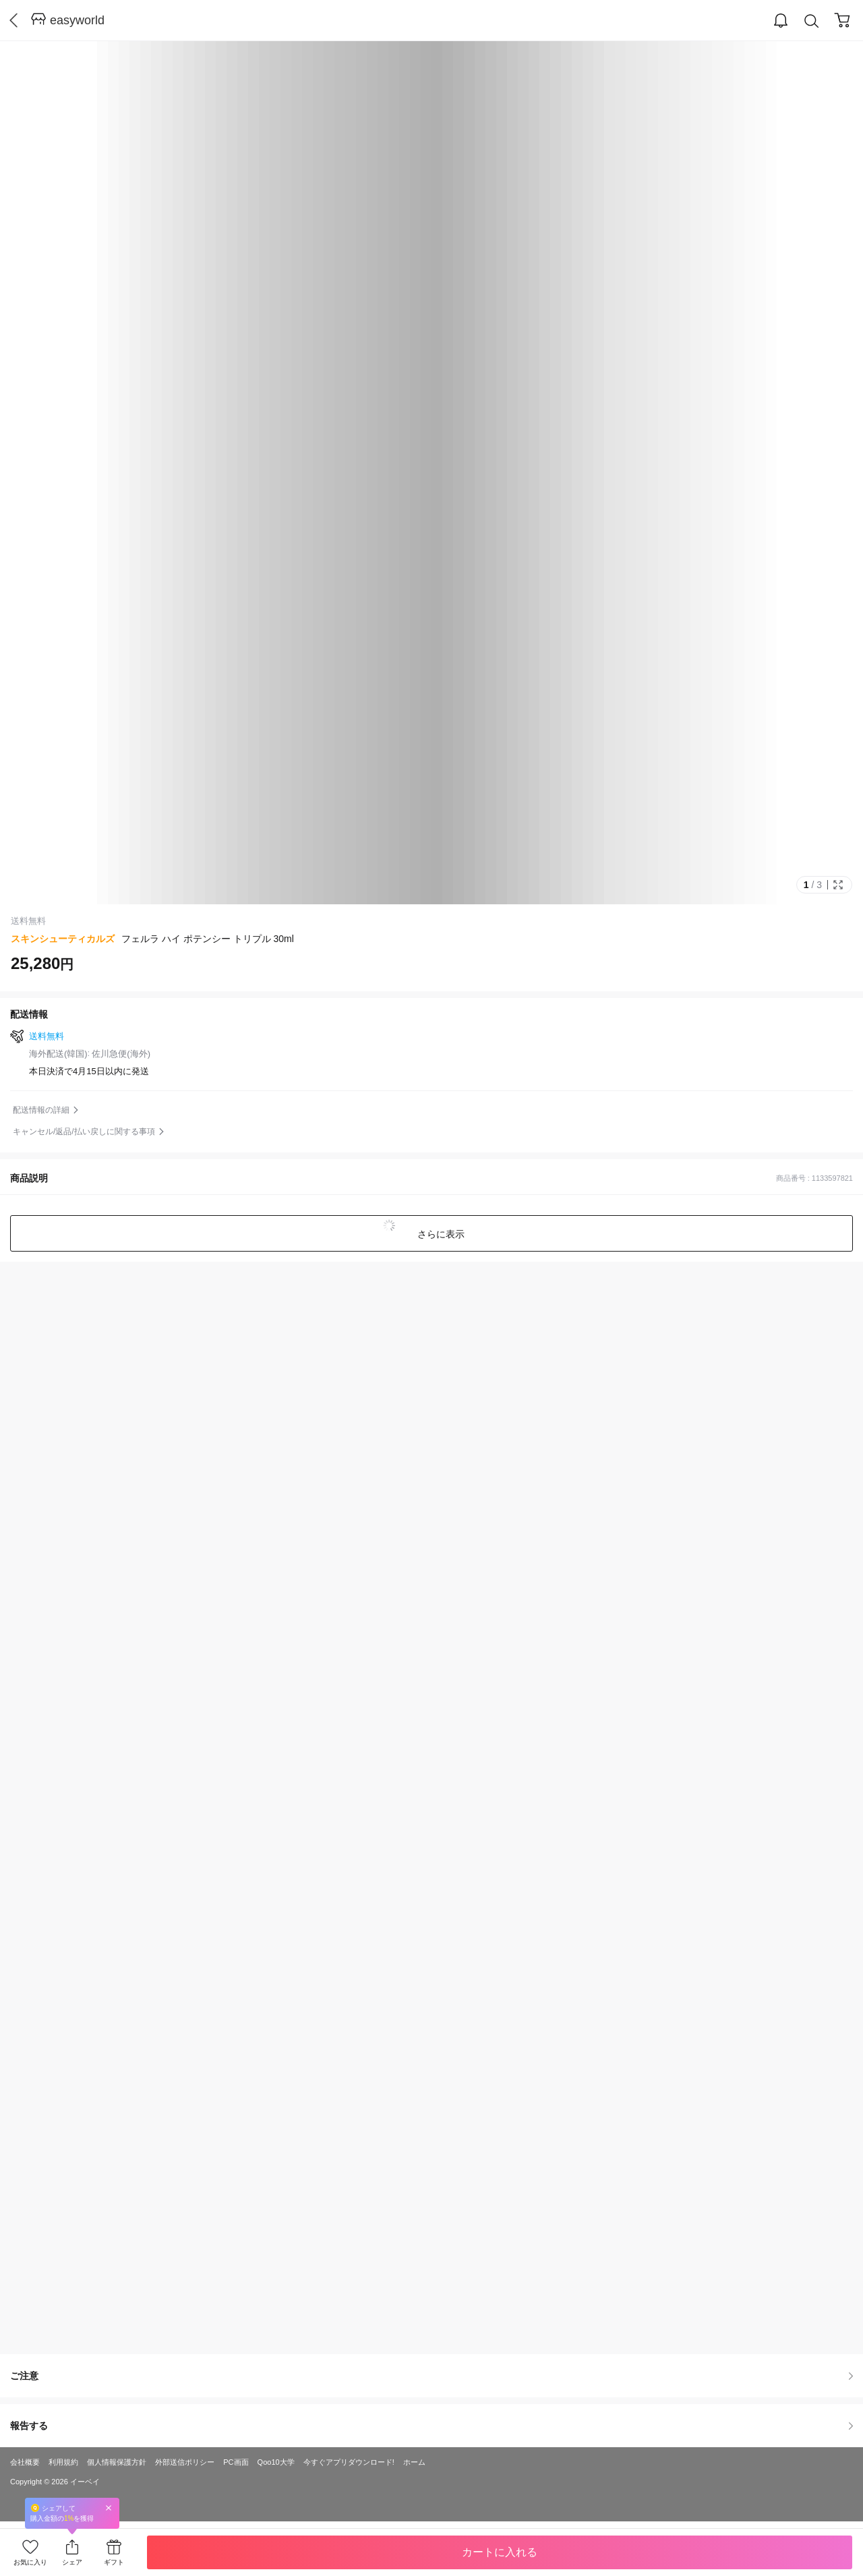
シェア (72, 2562)
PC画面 (235, 2462)
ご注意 (431, 2376)
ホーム (414, 2462)
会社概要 (25, 2462)
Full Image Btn (838, 884)
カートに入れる (499, 2552)
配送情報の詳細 (41, 1110)
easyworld (77, 20)
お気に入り (30, 2562)
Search (811, 21)
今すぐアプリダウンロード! (348, 2462)
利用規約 (63, 2462)
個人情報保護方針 (116, 2462)
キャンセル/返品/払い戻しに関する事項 (84, 1131)
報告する (431, 2426)
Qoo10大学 (276, 2462)
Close (108, 2507)
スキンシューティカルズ (63, 938)
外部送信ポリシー (184, 2462)
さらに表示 (440, 1234)
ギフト (114, 2562)
